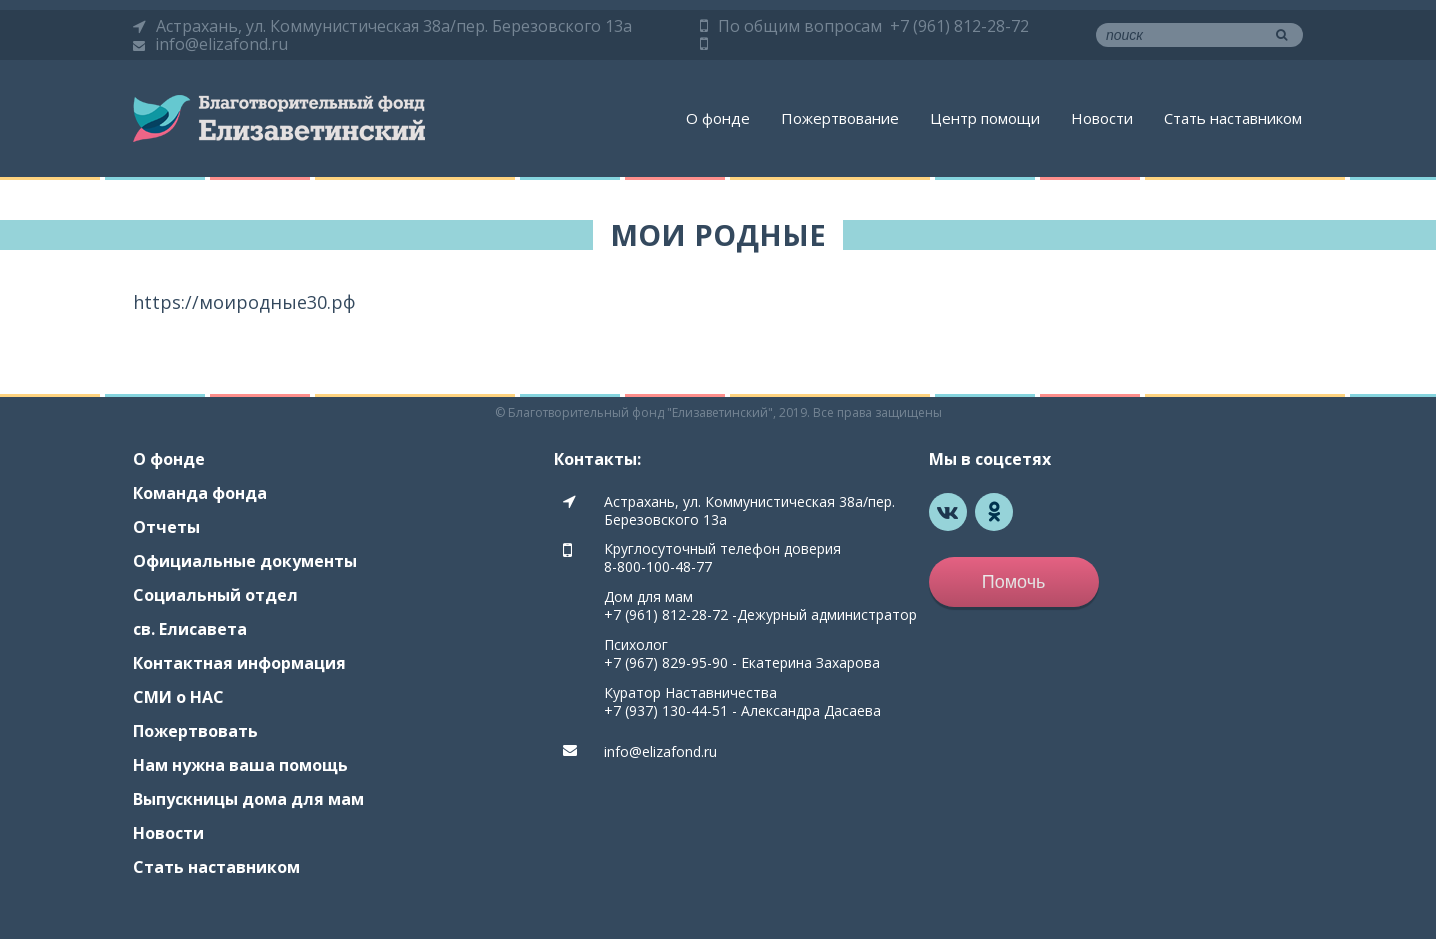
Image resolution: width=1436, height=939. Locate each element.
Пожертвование (840, 118)
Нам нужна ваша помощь (240, 765)
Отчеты (166, 527)
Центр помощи (985, 118)
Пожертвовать (195, 731)
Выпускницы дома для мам (248, 799)
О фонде (718, 118)
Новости (1102, 118)
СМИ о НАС (178, 697)
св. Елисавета (190, 629)
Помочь (1014, 582)
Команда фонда (200, 493)
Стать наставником (1233, 118)
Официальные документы (245, 561)
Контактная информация (239, 663)
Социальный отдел (215, 595)
